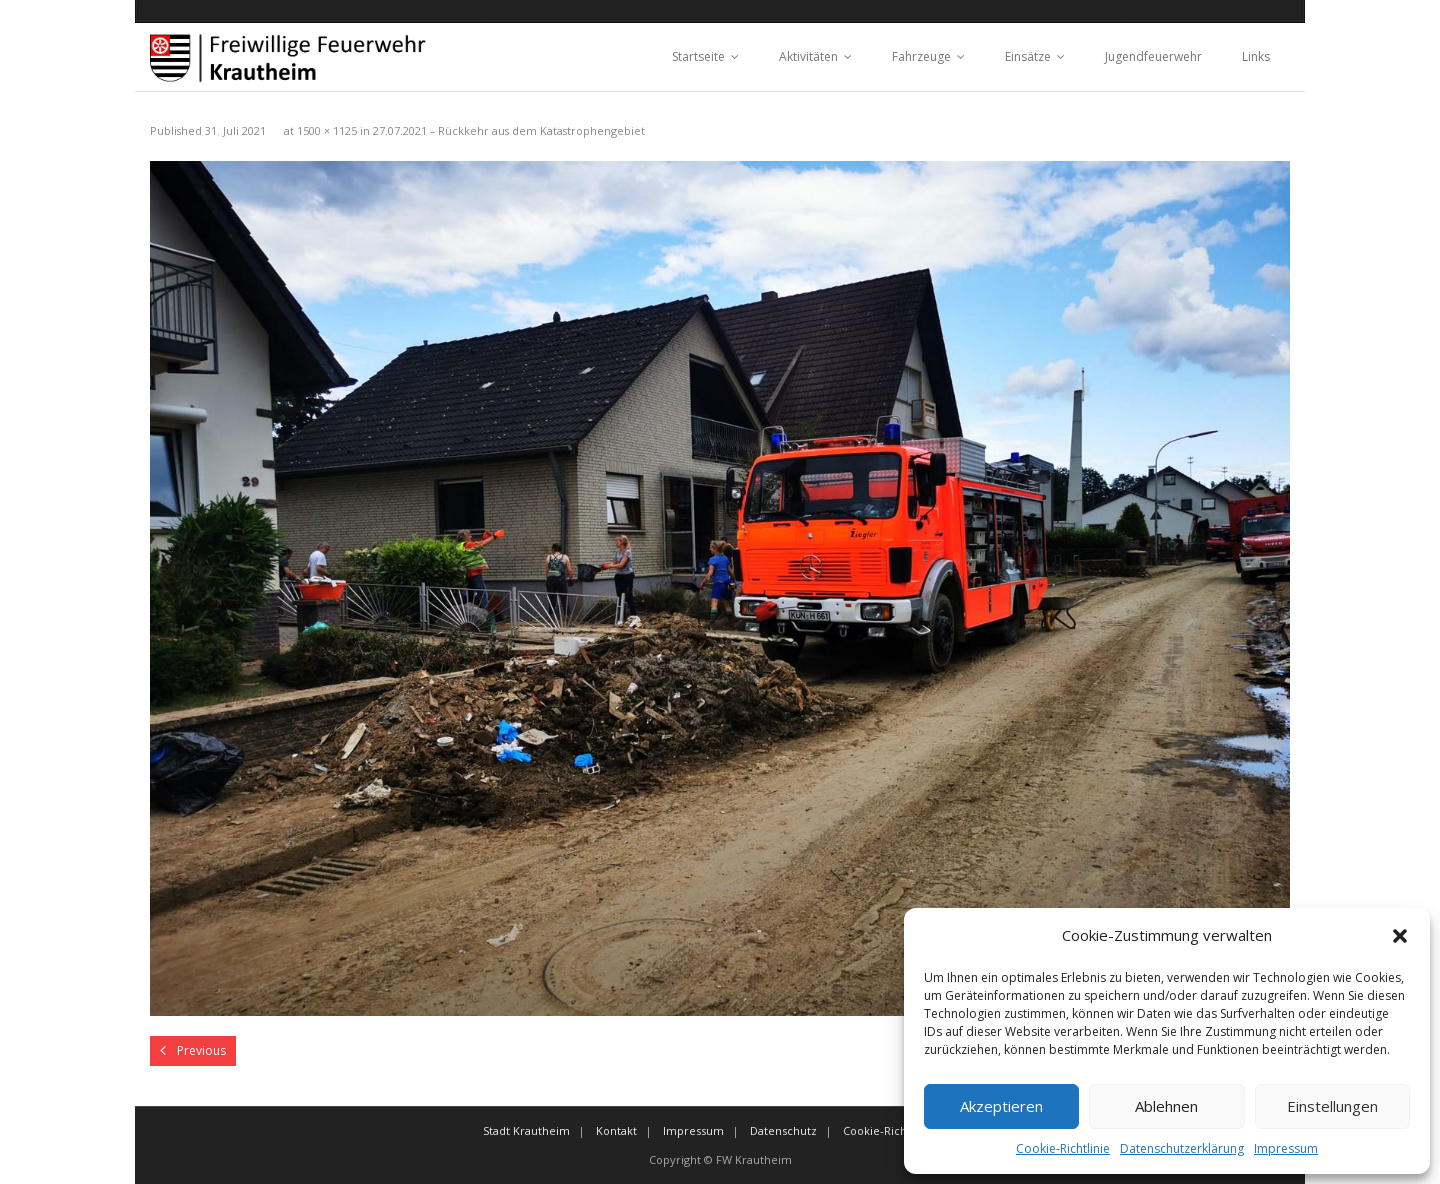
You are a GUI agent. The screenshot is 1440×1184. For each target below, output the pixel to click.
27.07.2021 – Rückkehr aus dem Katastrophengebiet (509, 130)
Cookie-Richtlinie (1063, 1148)
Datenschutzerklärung (1182, 1148)
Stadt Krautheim (526, 1130)
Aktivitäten (808, 56)
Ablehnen (1166, 1106)
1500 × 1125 (327, 130)
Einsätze (1028, 56)
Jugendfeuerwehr (1153, 56)
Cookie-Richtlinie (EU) (900, 1130)
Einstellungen (1332, 1106)
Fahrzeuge (921, 56)
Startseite (698, 56)
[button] (1400, 936)
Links (1256, 56)
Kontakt (616, 1130)
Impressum (1286, 1148)
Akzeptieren (1001, 1106)
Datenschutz (783, 1130)
